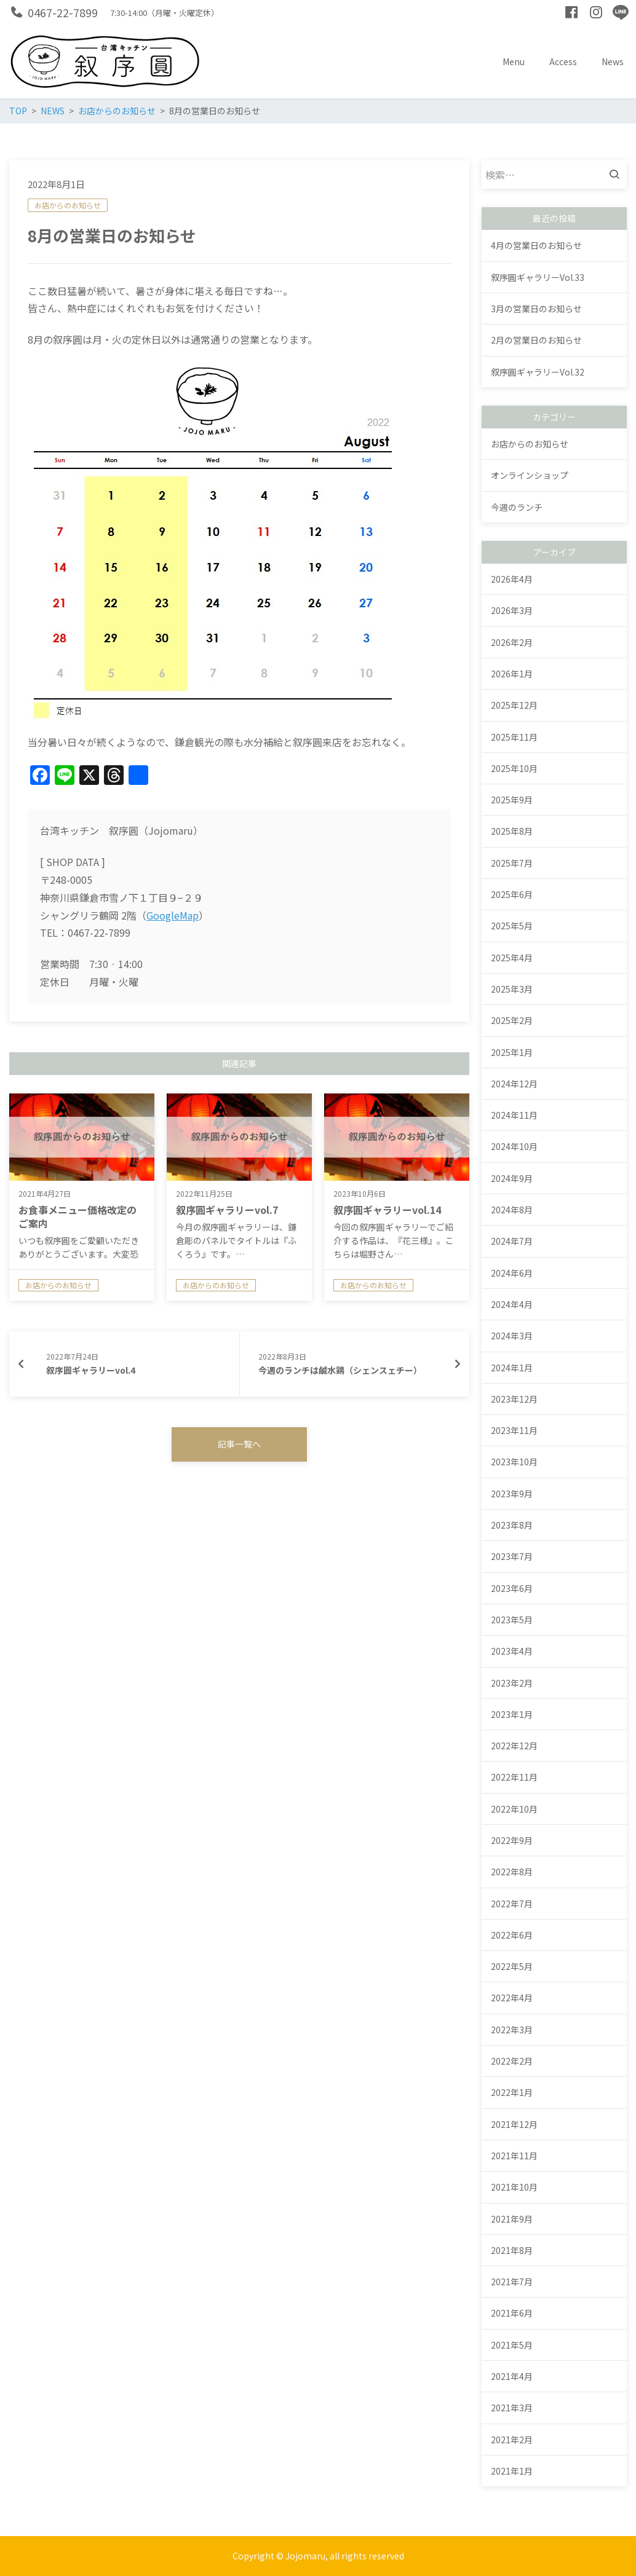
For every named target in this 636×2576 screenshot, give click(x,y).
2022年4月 (512, 1997)
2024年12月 (514, 1083)
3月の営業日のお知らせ (536, 308)
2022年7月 (512, 1903)
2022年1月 (512, 2092)
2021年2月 (512, 2439)
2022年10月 (514, 1809)
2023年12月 (514, 1399)
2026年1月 (512, 674)
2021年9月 (512, 2219)
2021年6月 (512, 2313)
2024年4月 (512, 1304)
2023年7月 (512, 1556)
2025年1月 (512, 1052)
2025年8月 (512, 831)
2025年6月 (512, 894)
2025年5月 (512, 926)
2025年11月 (514, 737)
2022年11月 (514, 1777)
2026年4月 (512, 579)
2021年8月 (512, 2250)
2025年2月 (512, 1020)
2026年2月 (512, 642)
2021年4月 (512, 2376)
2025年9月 (512, 800)
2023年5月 (512, 1619)
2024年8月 (512, 1209)
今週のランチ (517, 507)
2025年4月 (512, 957)
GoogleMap (172, 915)
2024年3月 (512, 1335)
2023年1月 (512, 1714)
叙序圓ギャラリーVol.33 (537, 277)
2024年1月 (512, 1367)
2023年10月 (514, 1461)
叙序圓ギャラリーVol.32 (537, 372)
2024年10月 (514, 1146)
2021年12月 (514, 2124)
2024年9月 (512, 1178)
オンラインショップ (529, 475)
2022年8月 (512, 1871)
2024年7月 (512, 1241)
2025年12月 (514, 705)
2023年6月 (512, 1588)
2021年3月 (512, 2407)
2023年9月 (512, 1493)
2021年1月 (512, 2471)
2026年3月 (512, 610)
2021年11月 (514, 2155)
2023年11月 (514, 1430)
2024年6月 (512, 1273)
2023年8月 (512, 1525)
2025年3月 (512, 989)
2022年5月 (512, 1966)
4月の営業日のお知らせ (536, 245)
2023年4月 (512, 1651)
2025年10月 (514, 768)
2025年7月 (512, 863)
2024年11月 (514, 1115)
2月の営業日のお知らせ (536, 340)
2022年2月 (512, 2061)
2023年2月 (512, 1683)
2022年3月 (512, 2029)
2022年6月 (512, 1935)
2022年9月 (512, 1840)
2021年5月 (512, 2345)
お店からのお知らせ (67, 205)
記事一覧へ (239, 1444)
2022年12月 (514, 1745)
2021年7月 (512, 2281)
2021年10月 (514, 2187)
